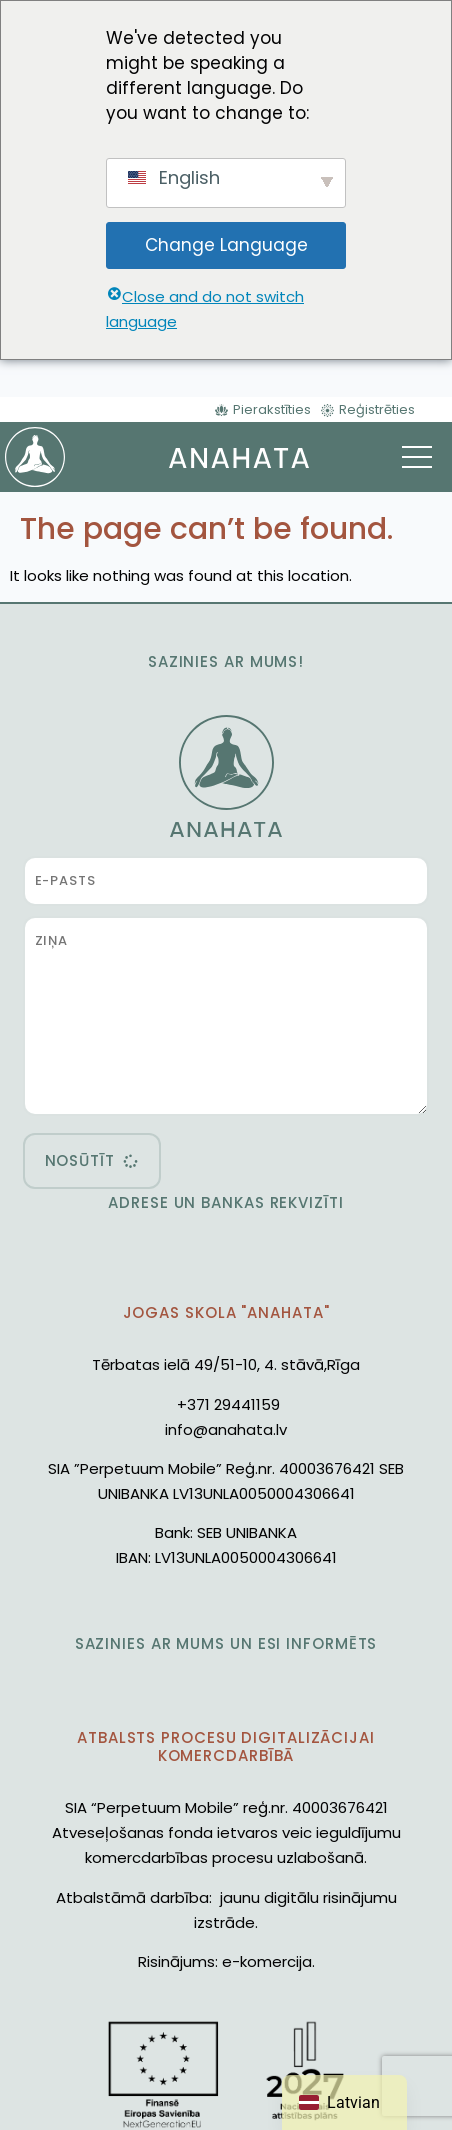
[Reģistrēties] (368, 409)
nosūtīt (80, 1160)
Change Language (226, 245)
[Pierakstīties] (263, 409)
